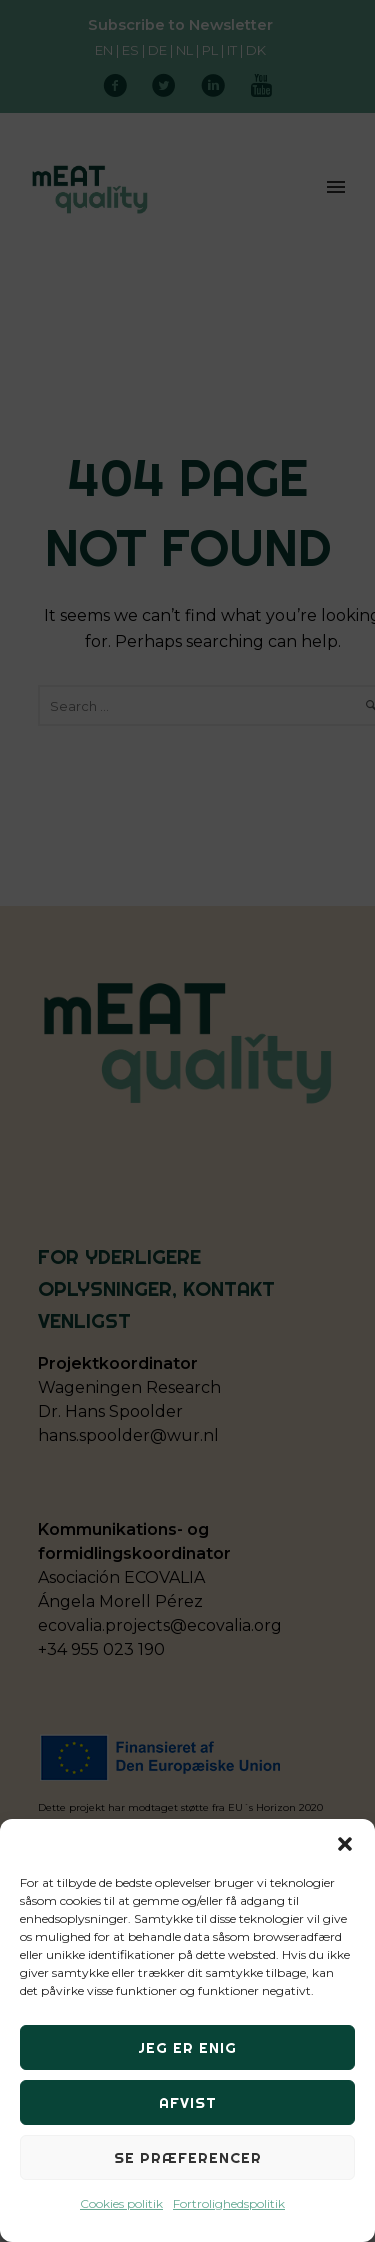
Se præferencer (188, 2157)
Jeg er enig (187, 2047)
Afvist (188, 2102)
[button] (345, 1844)
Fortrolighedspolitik (229, 2203)
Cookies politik (121, 2203)
